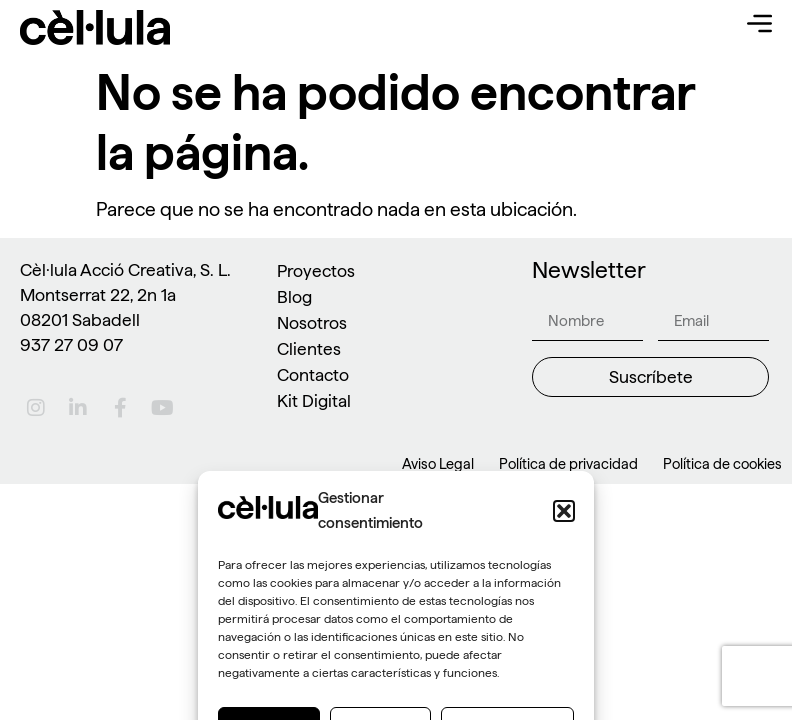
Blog (294, 296)
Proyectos (316, 270)
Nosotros (312, 322)
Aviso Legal (438, 464)
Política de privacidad (568, 464)
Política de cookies (722, 464)
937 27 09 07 (71, 344)
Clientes (309, 348)
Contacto (313, 374)
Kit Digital (314, 400)
